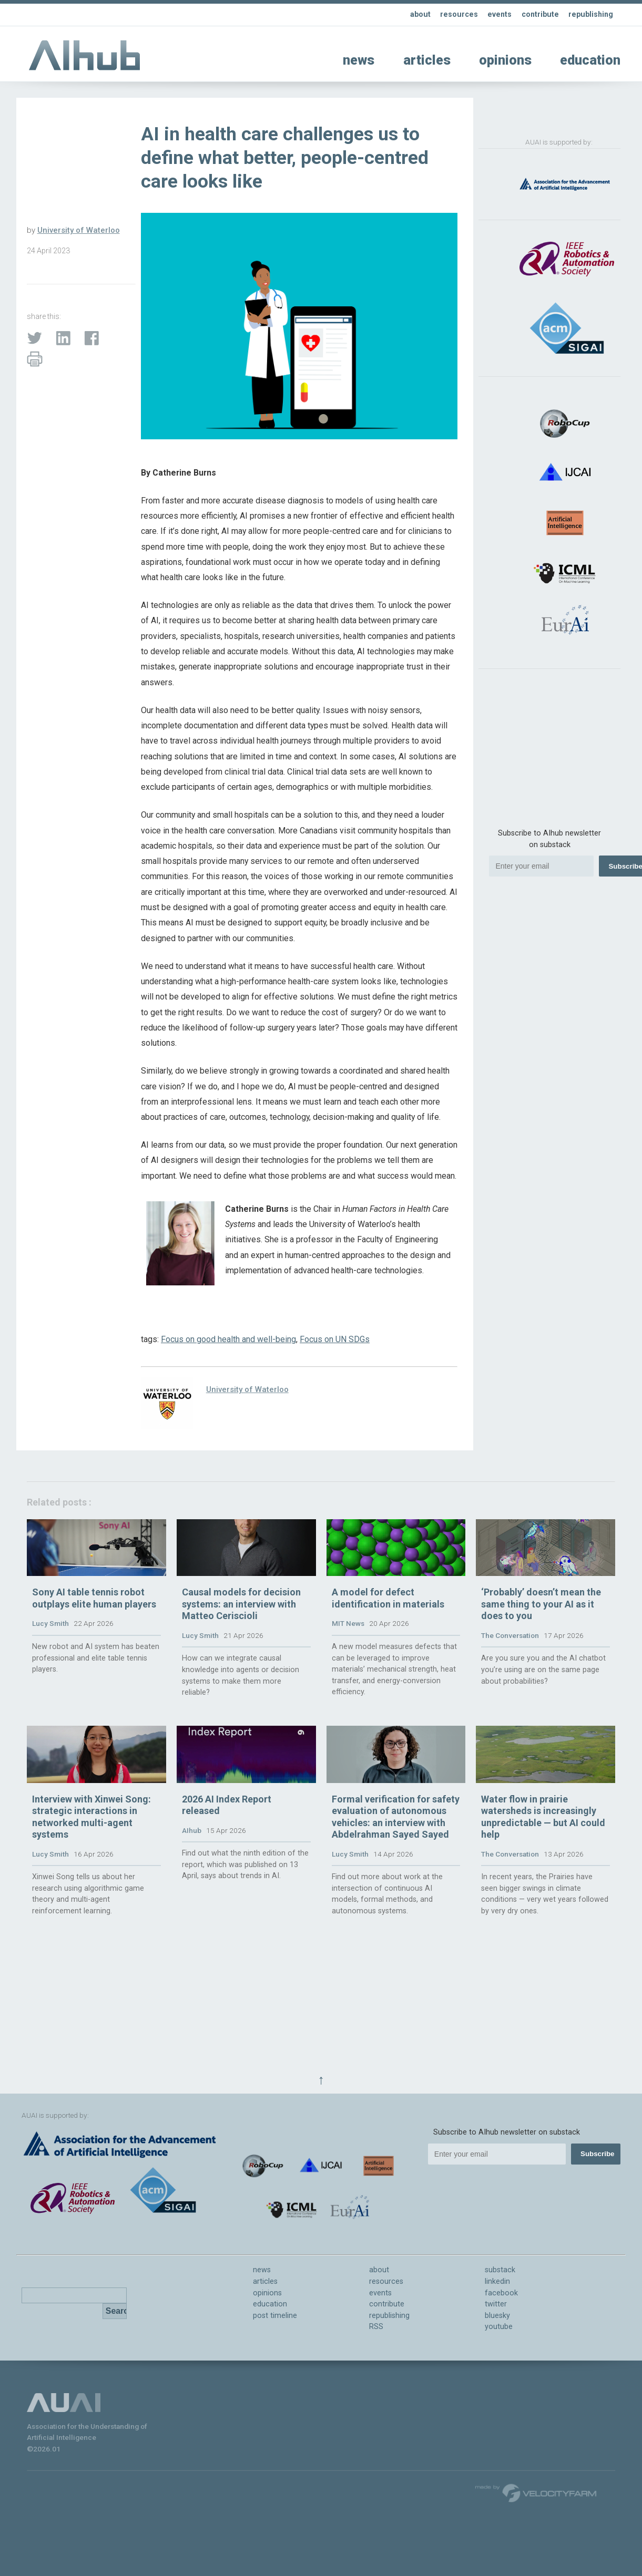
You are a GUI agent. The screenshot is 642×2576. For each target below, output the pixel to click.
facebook (501, 2293)
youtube (499, 2326)
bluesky (497, 2315)
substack (500, 2269)
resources (455, 14)
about (416, 14)
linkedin (497, 2281)
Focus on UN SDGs (335, 1339)
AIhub (191, 1908)
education (590, 60)
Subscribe (597, 2154)
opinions (505, 60)
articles (427, 60)
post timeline (275, 2315)
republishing (589, 14)
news (358, 60)
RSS (376, 2326)
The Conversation (510, 1674)
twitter (496, 2304)
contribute (537, 14)
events (496, 14)
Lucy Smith (50, 1662)
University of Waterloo (78, 230)
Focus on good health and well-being (228, 1339)
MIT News (348, 1662)
